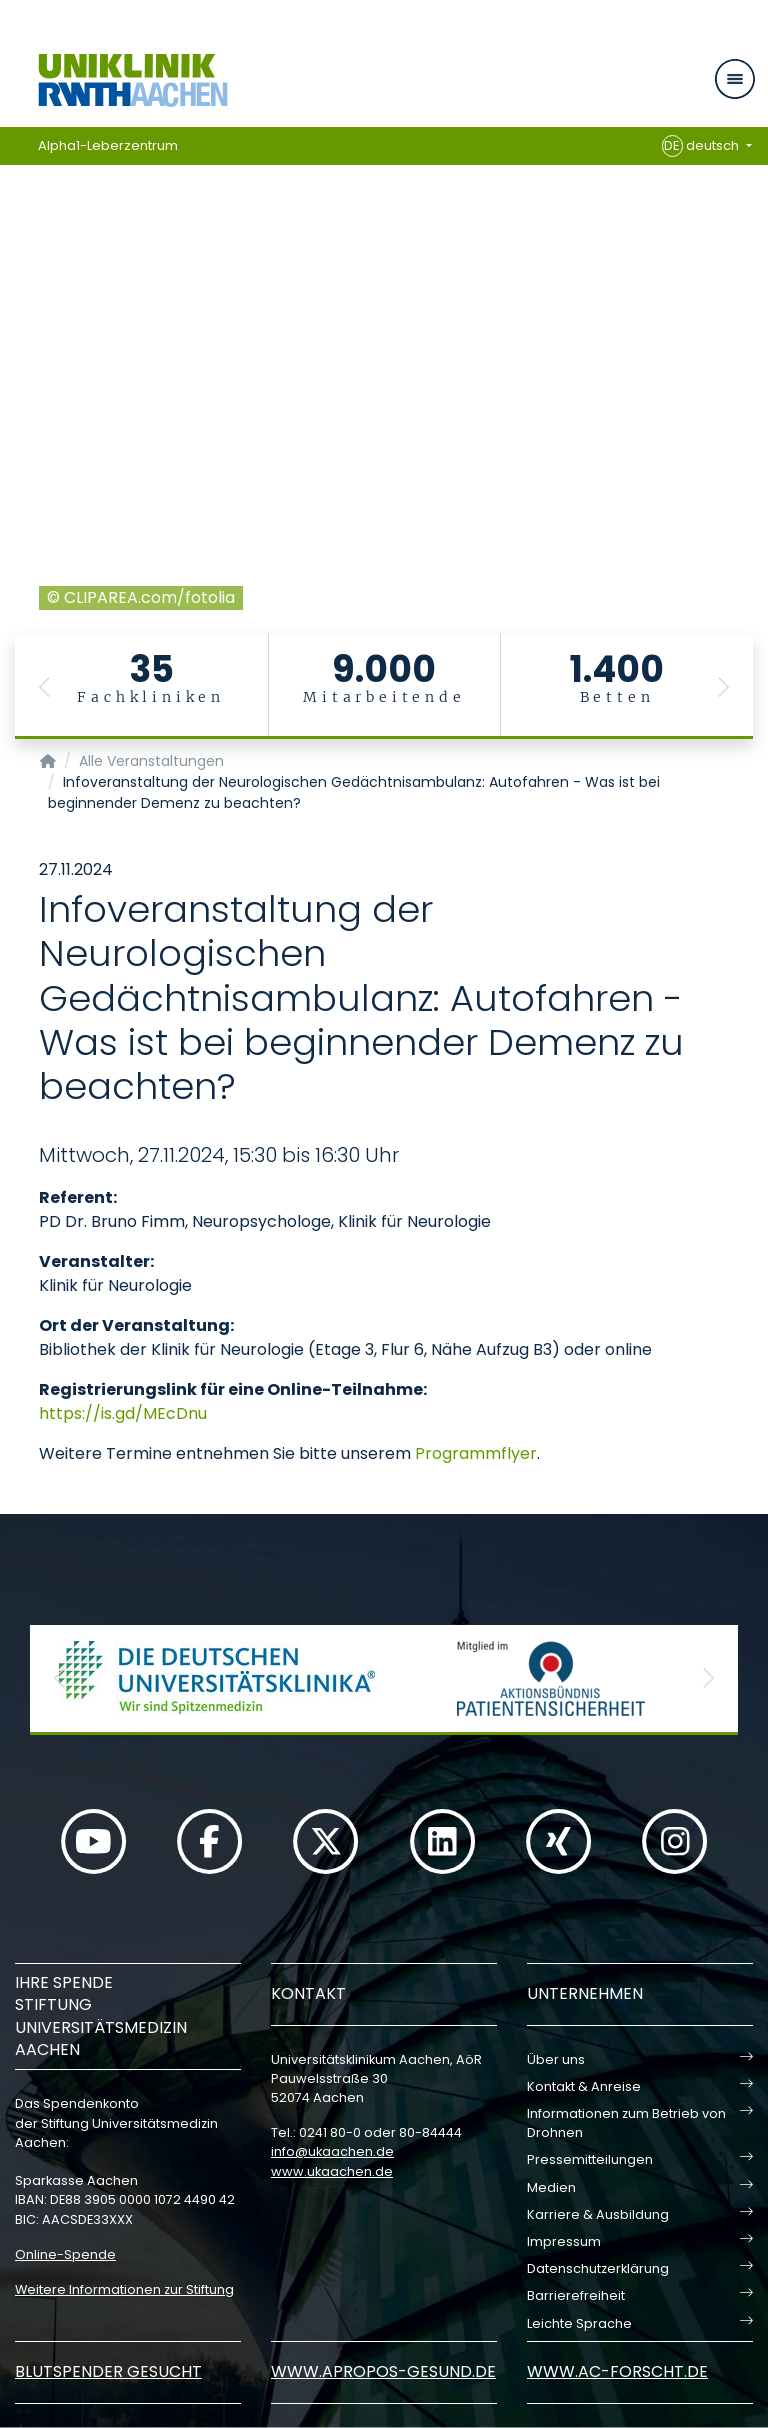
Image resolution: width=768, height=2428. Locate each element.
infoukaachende (332, 2151)
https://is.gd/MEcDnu (123, 1413)
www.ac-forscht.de (617, 2371)
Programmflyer (476, 1453)
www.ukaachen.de (332, 2171)
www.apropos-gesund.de (383, 2371)
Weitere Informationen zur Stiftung (124, 2289)
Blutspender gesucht (108, 2371)
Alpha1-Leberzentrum (108, 145)
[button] (45, 686)
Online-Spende (65, 2254)
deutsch (702, 146)
